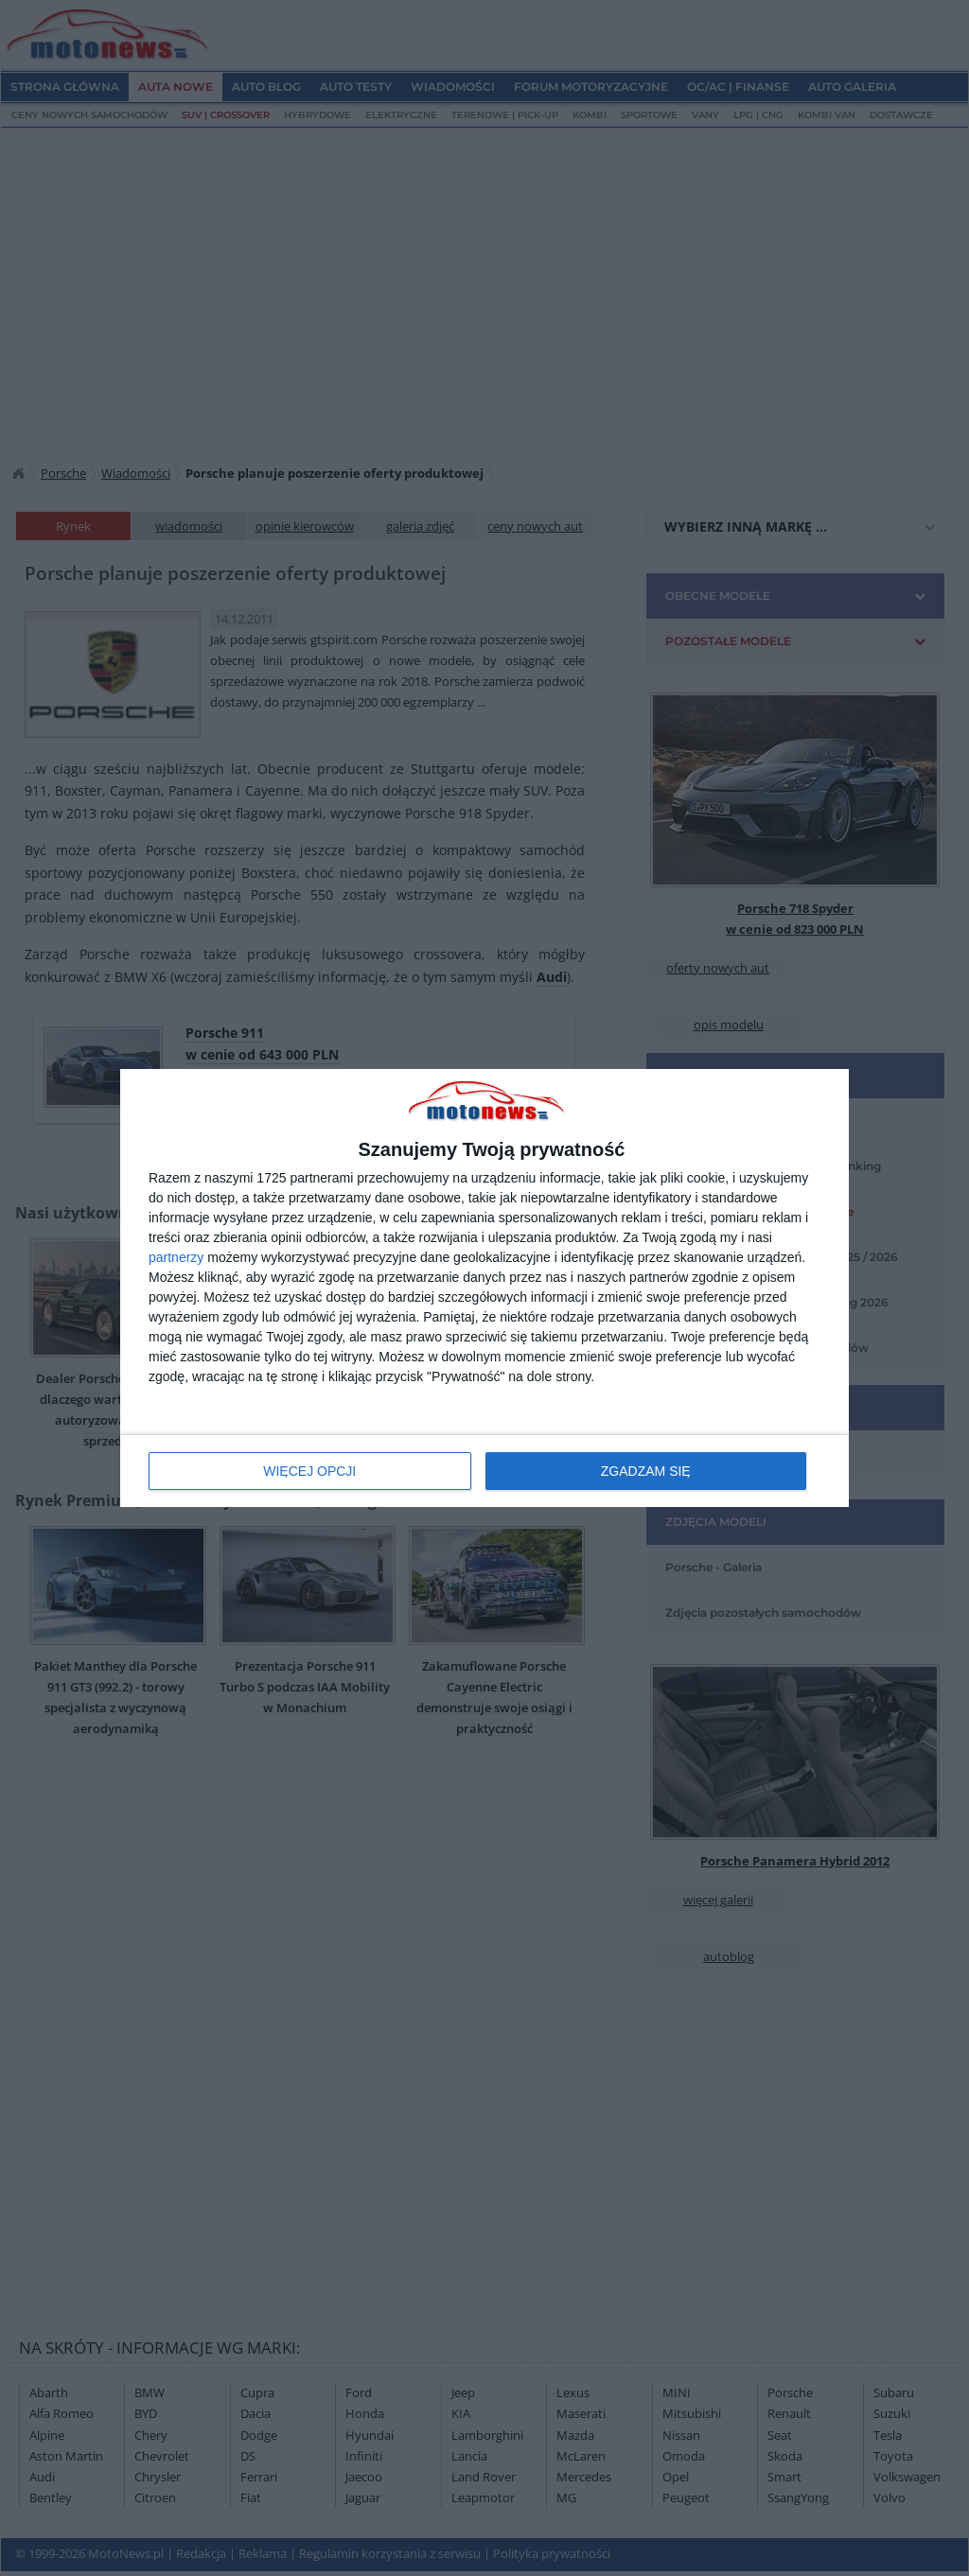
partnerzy (176, 1257)
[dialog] (484, 1288)
